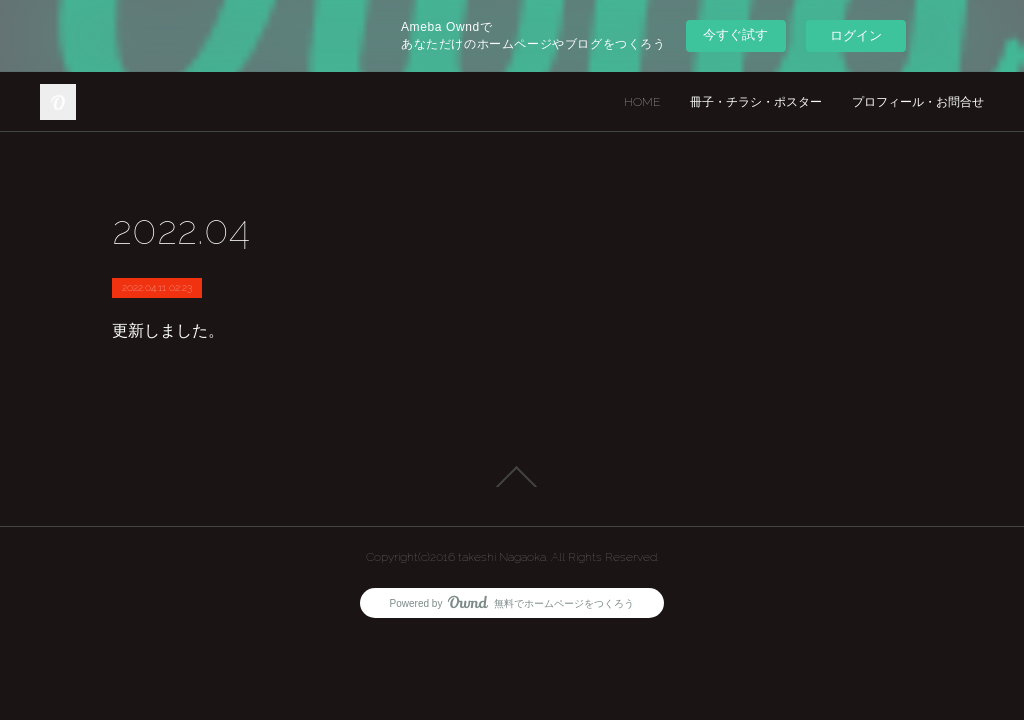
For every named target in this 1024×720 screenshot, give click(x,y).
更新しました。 (168, 330)
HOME (642, 102)
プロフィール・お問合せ (918, 102)
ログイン (856, 35)
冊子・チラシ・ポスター (756, 102)
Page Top (512, 477)
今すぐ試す (735, 34)
